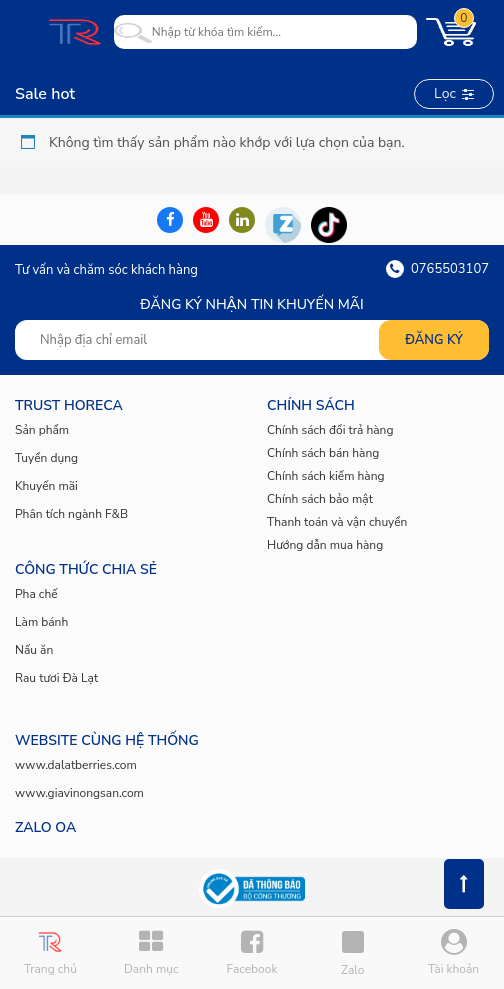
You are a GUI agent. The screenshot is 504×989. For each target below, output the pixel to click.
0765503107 (437, 269)
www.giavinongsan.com (79, 793)
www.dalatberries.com (76, 765)
